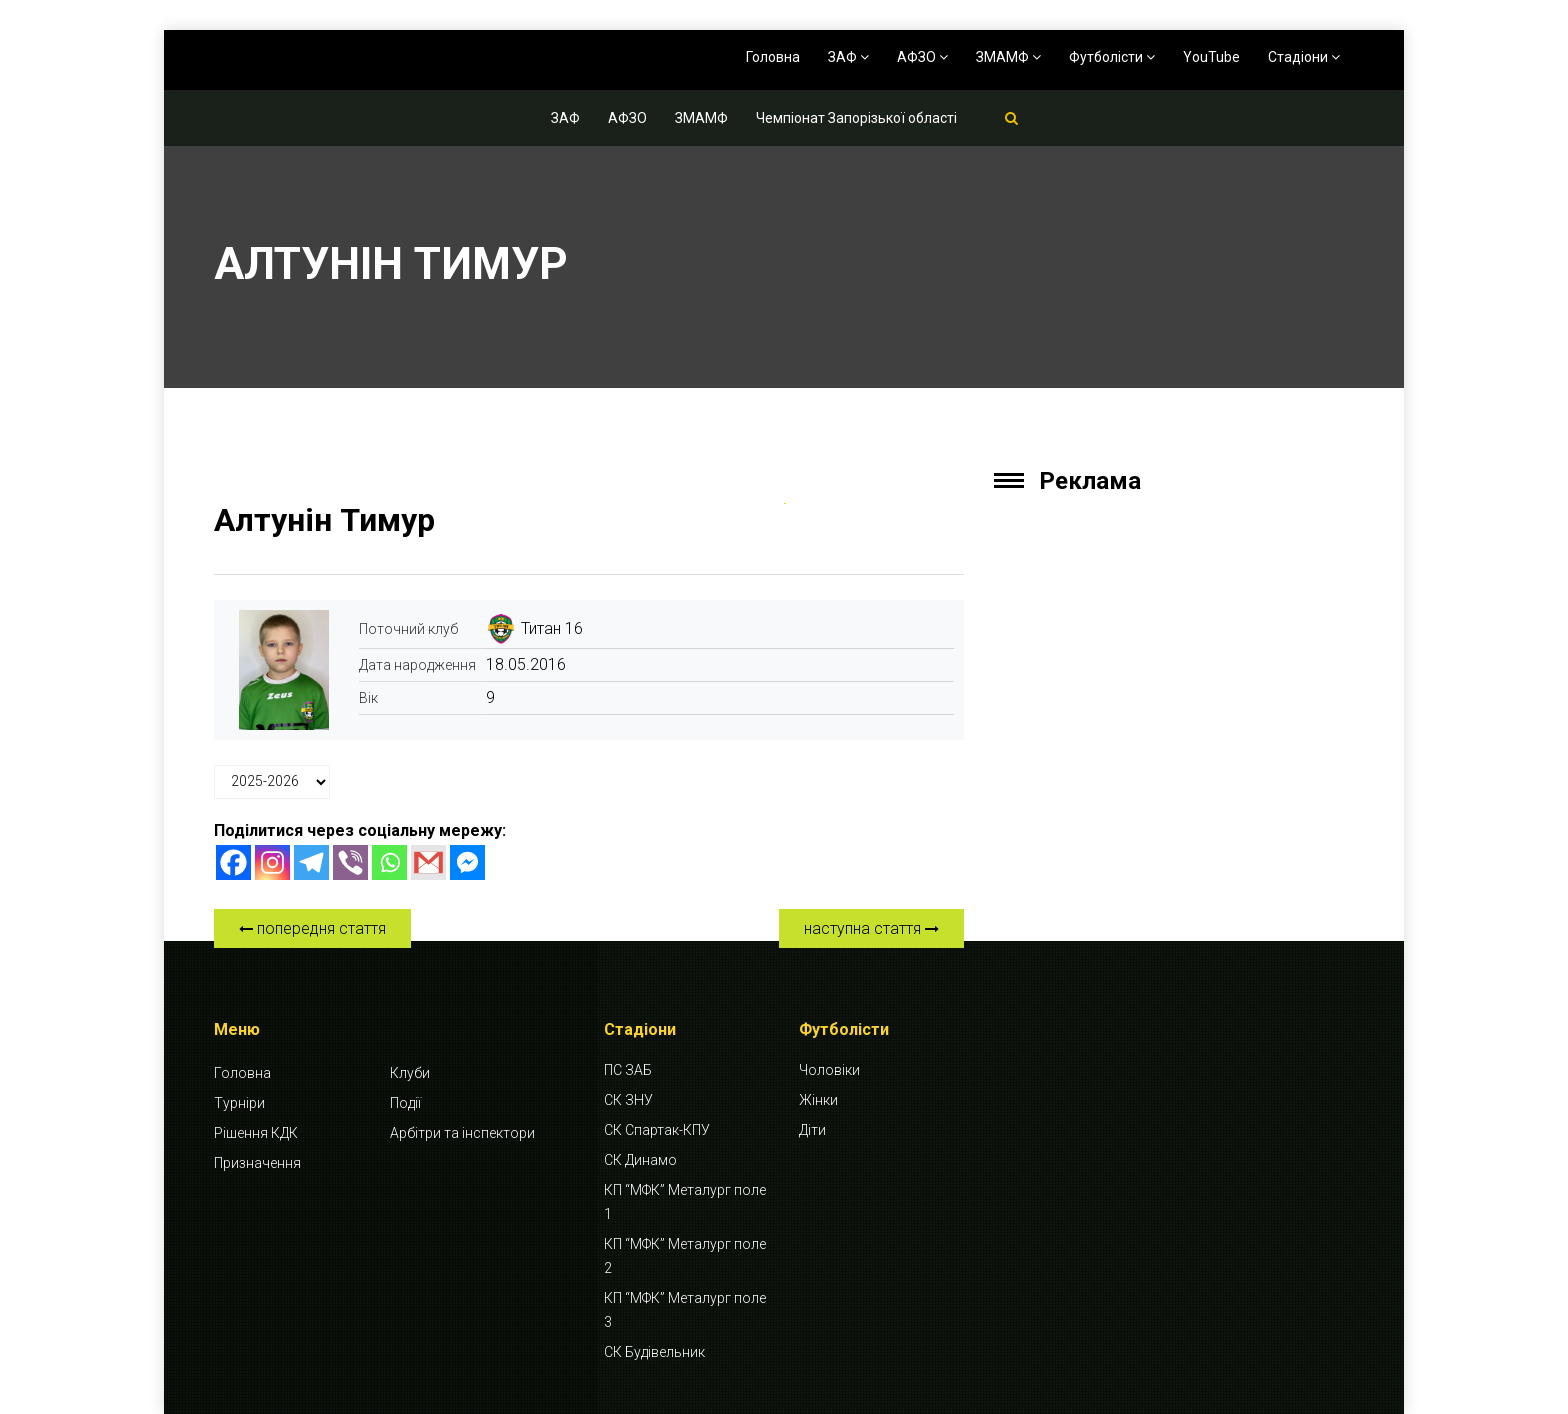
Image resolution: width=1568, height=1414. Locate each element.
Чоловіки (829, 1070)
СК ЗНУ (628, 1100)
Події (405, 1103)
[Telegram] (311, 862)
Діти (812, 1130)
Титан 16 (552, 628)
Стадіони (1304, 57)
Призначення (257, 1163)
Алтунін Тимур (324, 520)
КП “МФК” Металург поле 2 (685, 1256)
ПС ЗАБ (628, 1070)
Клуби (410, 1073)
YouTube (1211, 57)
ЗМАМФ (1008, 57)
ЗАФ (848, 57)
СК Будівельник (654, 1352)
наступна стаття (871, 928)
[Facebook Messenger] (467, 862)
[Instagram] (272, 862)
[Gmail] (428, 862)
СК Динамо (640, 1160)
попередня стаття (312, 928)
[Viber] (350, 862)
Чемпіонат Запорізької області (856, 118)
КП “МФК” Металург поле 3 (685, 1310)
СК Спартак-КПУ (657, 1130)
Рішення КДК (256, 1133)
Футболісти (1112, 57)
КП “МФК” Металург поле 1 (685, 1202)
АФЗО (922, 57)
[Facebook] (233, 862)
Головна (773, 57)
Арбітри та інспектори (462, 1133)
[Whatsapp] (389, 862)
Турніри (239, 1103)
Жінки (818, 1100)
